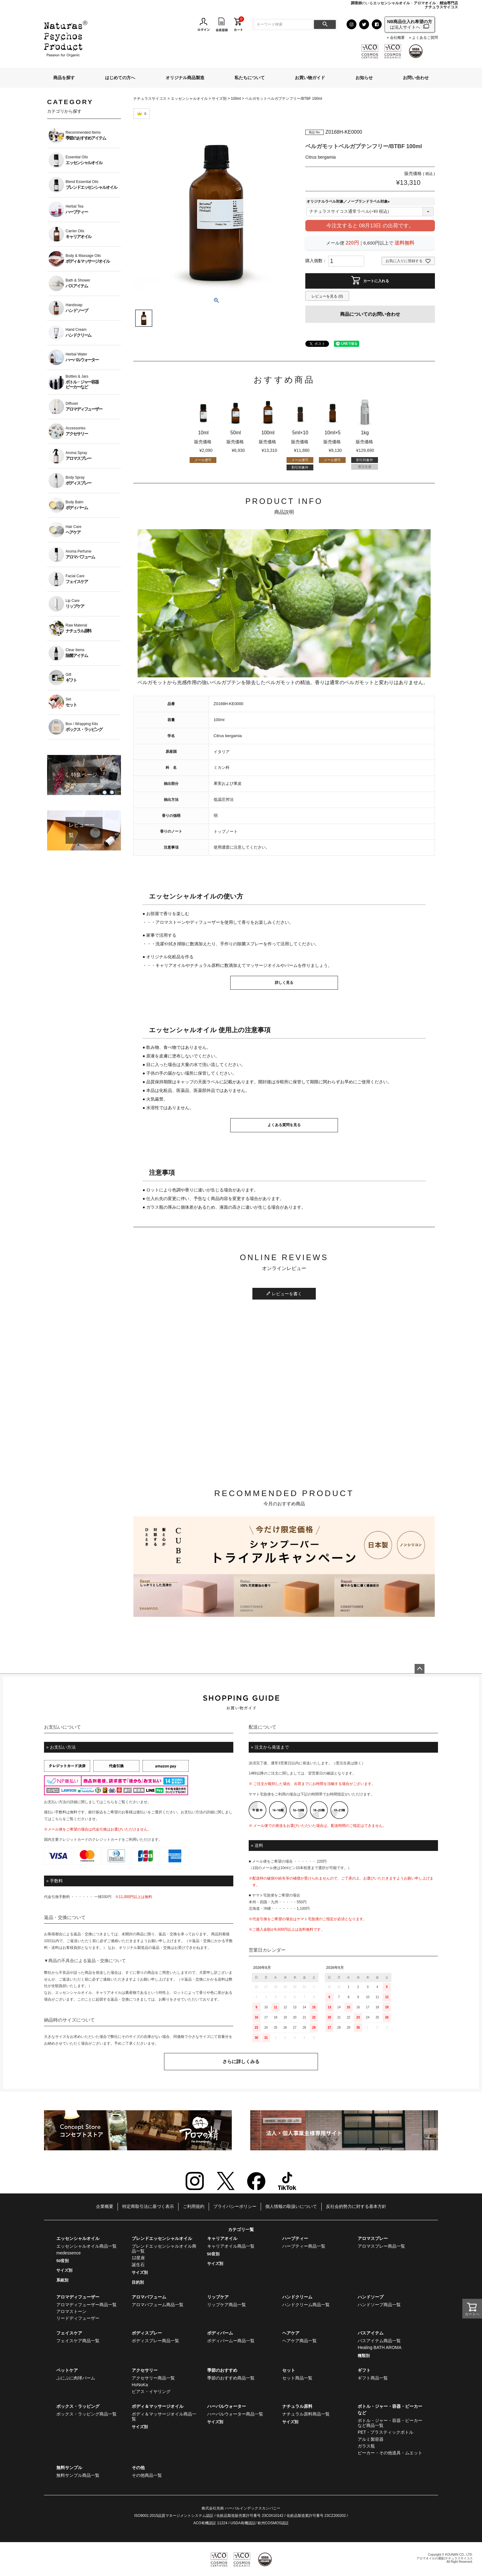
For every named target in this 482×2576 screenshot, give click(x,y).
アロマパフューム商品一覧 (157, 2304)
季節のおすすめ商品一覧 (231, 2377)
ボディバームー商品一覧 (231, 2340)
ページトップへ (419, 1669)
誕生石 (138, 2264)
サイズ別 (219, 98)
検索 (325, 24)
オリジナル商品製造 (185, 77)
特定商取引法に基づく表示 (148, 2206)
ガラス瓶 (366, 2446)
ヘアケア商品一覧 (299, 2340)
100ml (236, 98)
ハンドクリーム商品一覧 (306, 2304)
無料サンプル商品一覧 (77, 2475)
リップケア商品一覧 (226, 2304)
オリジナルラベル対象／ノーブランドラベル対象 (349, 201)
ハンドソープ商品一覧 (379, 2304)
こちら (108, 1802)
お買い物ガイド (310, 77)
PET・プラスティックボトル (385, 2432)
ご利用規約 (193, 2206)
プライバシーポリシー (234, 2206)
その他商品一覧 (147, 2475)
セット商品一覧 (297, 2377)
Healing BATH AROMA (379, 2347)
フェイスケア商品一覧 (77, 2340)
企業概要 (104, 2206)
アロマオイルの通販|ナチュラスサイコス (444, 2558)
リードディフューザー (77, 2318)
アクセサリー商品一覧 (153, 2377)
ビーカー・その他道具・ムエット (390, 2452)
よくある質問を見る (284, 1125)
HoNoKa (140, 2384)
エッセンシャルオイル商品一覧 (86, 2246)
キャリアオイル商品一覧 (231, 2246)
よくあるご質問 (425, 38)
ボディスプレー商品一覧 (155, 2340)
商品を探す (64, 77)
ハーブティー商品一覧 (303, 2246)
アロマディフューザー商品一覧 (86, 2304)
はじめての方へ (120, 77)
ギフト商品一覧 (373, 2377)
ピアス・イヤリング (151, 2391)
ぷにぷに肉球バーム (75, 2377)
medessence (68, 2252)
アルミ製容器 (371, 2439)
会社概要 (397, 38)
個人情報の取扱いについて (291, 2206)
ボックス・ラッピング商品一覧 (86, 2414)
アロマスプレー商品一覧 (381, 2246)
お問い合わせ (416, 77)
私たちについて (250, 77)
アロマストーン (71, 2311)
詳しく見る (284, 982)
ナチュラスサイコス (150, 98)
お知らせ (364, 77)
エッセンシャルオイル (189, 98)
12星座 (138, 2257)
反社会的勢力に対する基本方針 (356, 2206)
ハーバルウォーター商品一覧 (235, 2414)
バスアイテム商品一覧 (379, 2340)
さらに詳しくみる (241, 2061)
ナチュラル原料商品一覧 (306, 2414)
